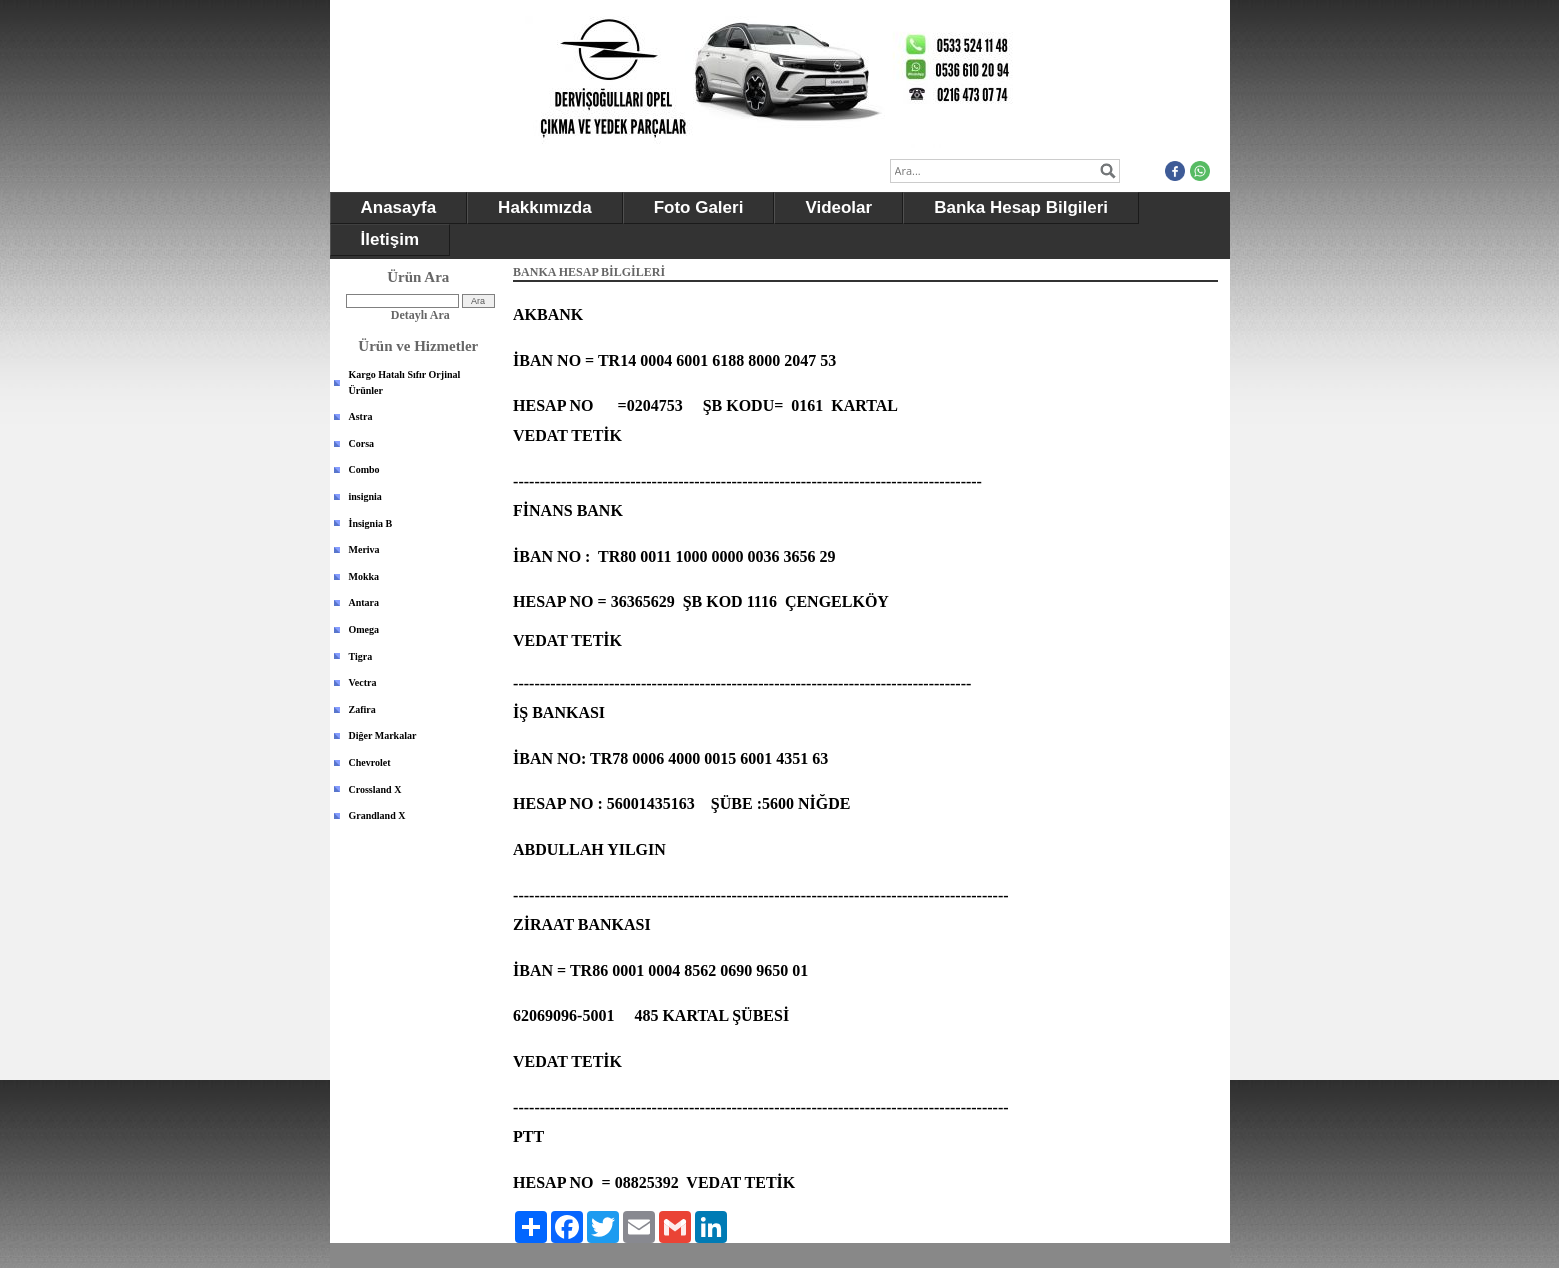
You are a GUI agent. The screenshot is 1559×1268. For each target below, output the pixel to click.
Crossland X (375, 789)
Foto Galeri (699, 207)
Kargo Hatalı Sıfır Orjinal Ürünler (405, 382)
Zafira (362, 709)
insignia (365, 496)
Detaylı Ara (420, 315)
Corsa (362, 443)
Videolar (838, 207)
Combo (364, 469)
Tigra (361, 656)
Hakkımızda (545, 207)
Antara (364, 602)
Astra (361, 416)
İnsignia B (371, 523)
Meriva (364, 549)
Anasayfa (399, 207)
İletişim (390, 239)
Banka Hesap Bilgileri (1021, 207)
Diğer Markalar (383, 735)
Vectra (363, 682)
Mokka (364, 576)
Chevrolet (370, 762)
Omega (364, 629)
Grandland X (377, 815)
